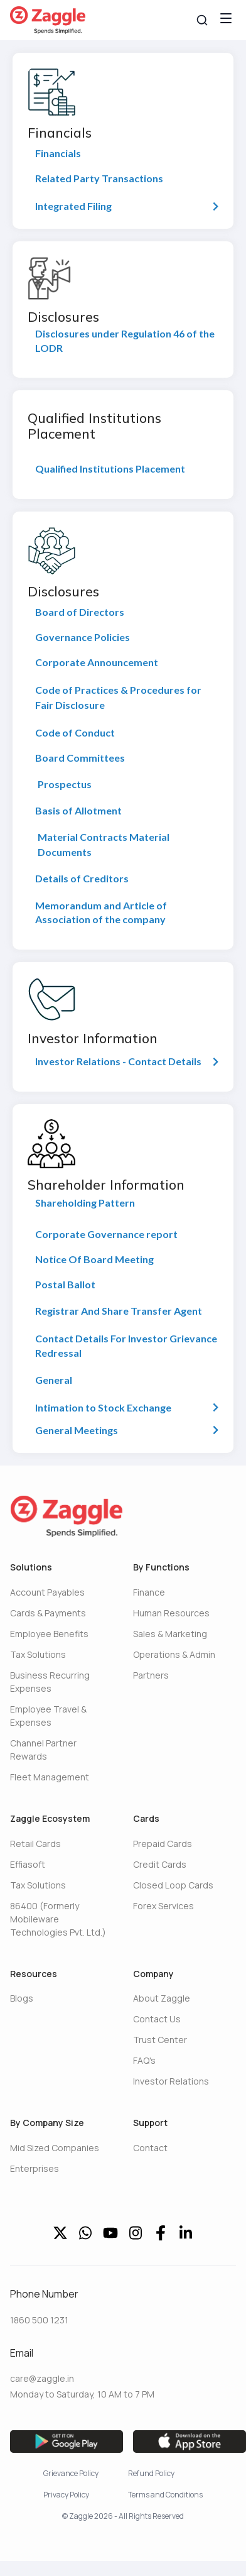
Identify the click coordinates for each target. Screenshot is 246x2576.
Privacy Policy (66, 2494)
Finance (149, 1592)
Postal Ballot (65, 1284)
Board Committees (80, 758)
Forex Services (163, 1906)
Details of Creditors (82, 878)
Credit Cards (159, 1864)
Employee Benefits (49, 1634)
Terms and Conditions (165, 2494)
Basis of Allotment (78, 810)
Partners (151, 1675)
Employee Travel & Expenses (48, 1715)
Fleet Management (49, 1777)
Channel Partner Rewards (43, 1749)
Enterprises (34, 2168)
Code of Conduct (75, 732)
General (53, 1380)
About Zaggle (161, 1998)
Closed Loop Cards (173, 1885)
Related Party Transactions (99, 178)
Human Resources (171, 1613)
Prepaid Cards (162, 1844)
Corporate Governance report (106, 1234)
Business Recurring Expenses (50, 1681)
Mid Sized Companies (54, 2148)
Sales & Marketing (170, 1634)
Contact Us (157, 2019)
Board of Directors (79, 612)
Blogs (21, 1998)
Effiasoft (27, 1864)
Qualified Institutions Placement (110, 468)
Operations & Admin (174, 1654)
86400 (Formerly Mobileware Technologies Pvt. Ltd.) (58, 1919)
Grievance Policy (71, 2473)
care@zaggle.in (42, 2378)
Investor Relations (171, 2081)
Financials (58, 153)
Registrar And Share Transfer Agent (118, 1311)
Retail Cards (35, 1844)
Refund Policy (151, 2473)
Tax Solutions (38, 1654)
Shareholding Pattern (85, 1203)
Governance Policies (82, 637)
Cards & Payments (48, 1613)
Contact (150, 2148)
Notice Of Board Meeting (94, 1259)
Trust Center (160, 2040)
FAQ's (144, 2060)
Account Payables (47, 1592)
